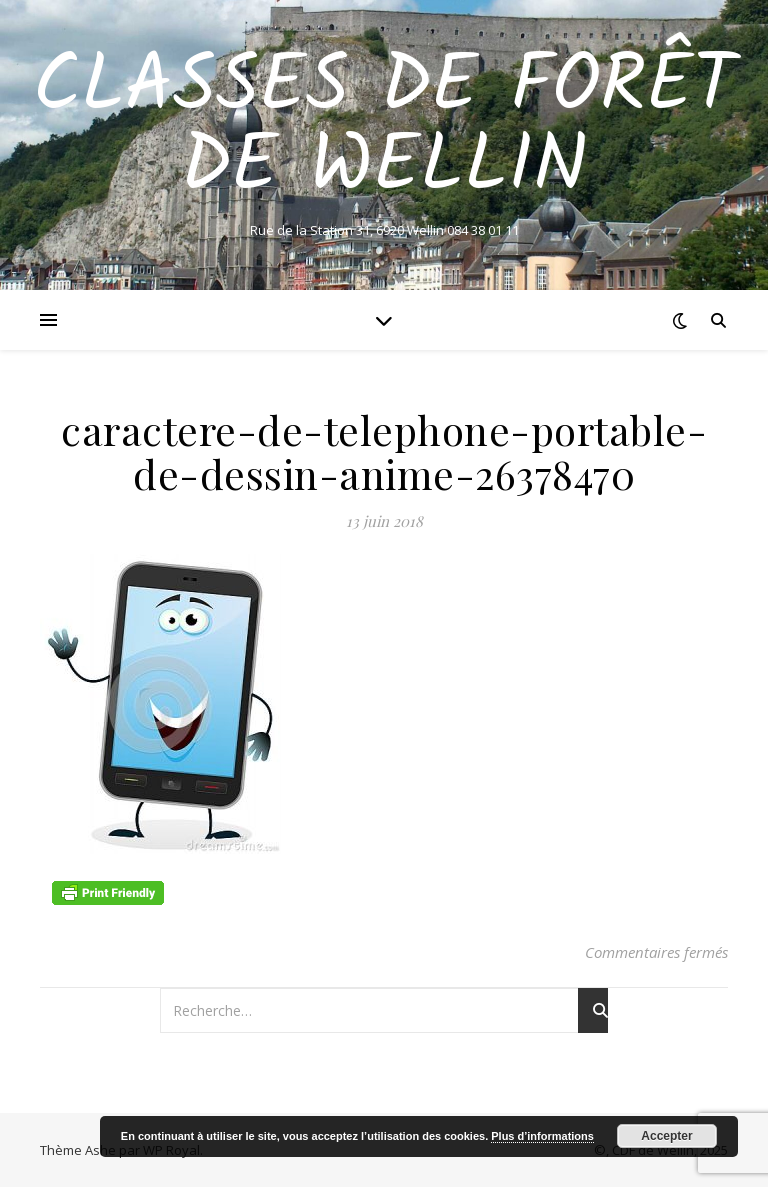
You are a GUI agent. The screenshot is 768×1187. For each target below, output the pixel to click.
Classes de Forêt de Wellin (384, 128)
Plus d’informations (542, 1136)
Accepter (666, 1136)
